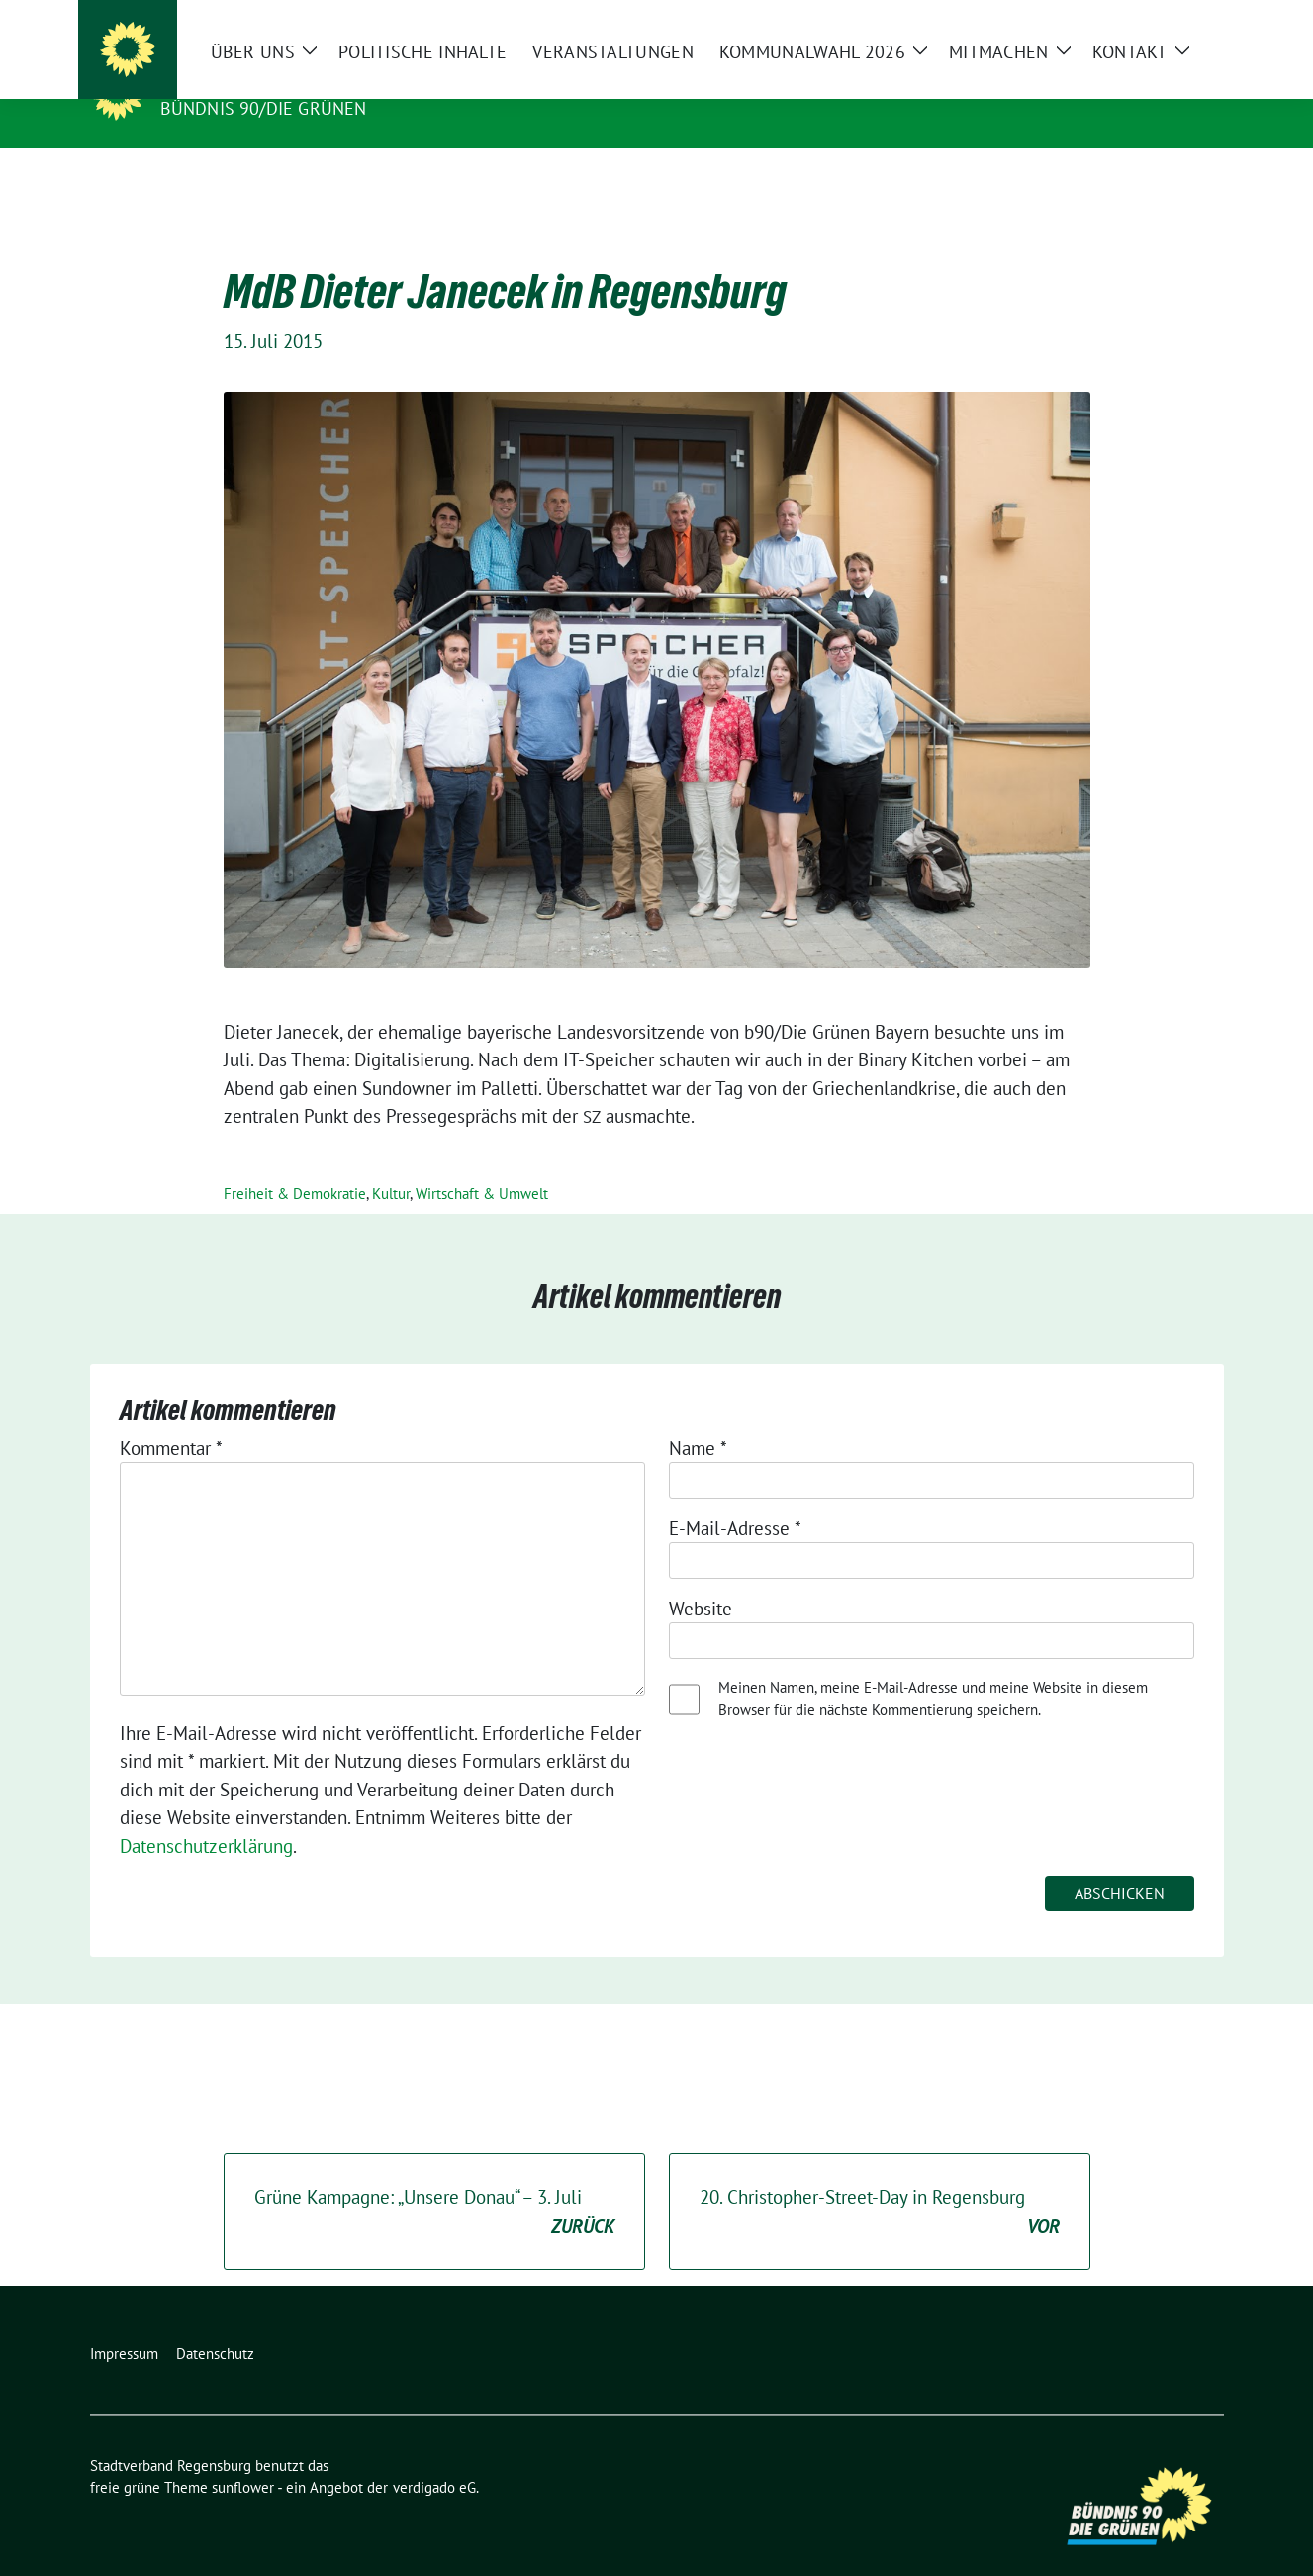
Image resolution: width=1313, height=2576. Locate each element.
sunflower (243, 2456)
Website (700, 1578)
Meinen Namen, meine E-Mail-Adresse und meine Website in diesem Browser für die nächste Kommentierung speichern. (933, 1668)
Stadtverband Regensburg (305, 80)
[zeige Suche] (1189, 19)
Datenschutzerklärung (206, 1815)
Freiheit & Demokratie (295, 1162)
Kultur (391, 1162)
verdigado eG (434, 2456)
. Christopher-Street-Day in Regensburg (880, 2182)
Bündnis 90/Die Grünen (263, 108)
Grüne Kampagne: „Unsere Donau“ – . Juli (434, 2182)
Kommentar (171, 1417)
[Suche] (1161, 19)
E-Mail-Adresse (735, 1498)
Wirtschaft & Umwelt (482, 1162)
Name (698, 1417)
